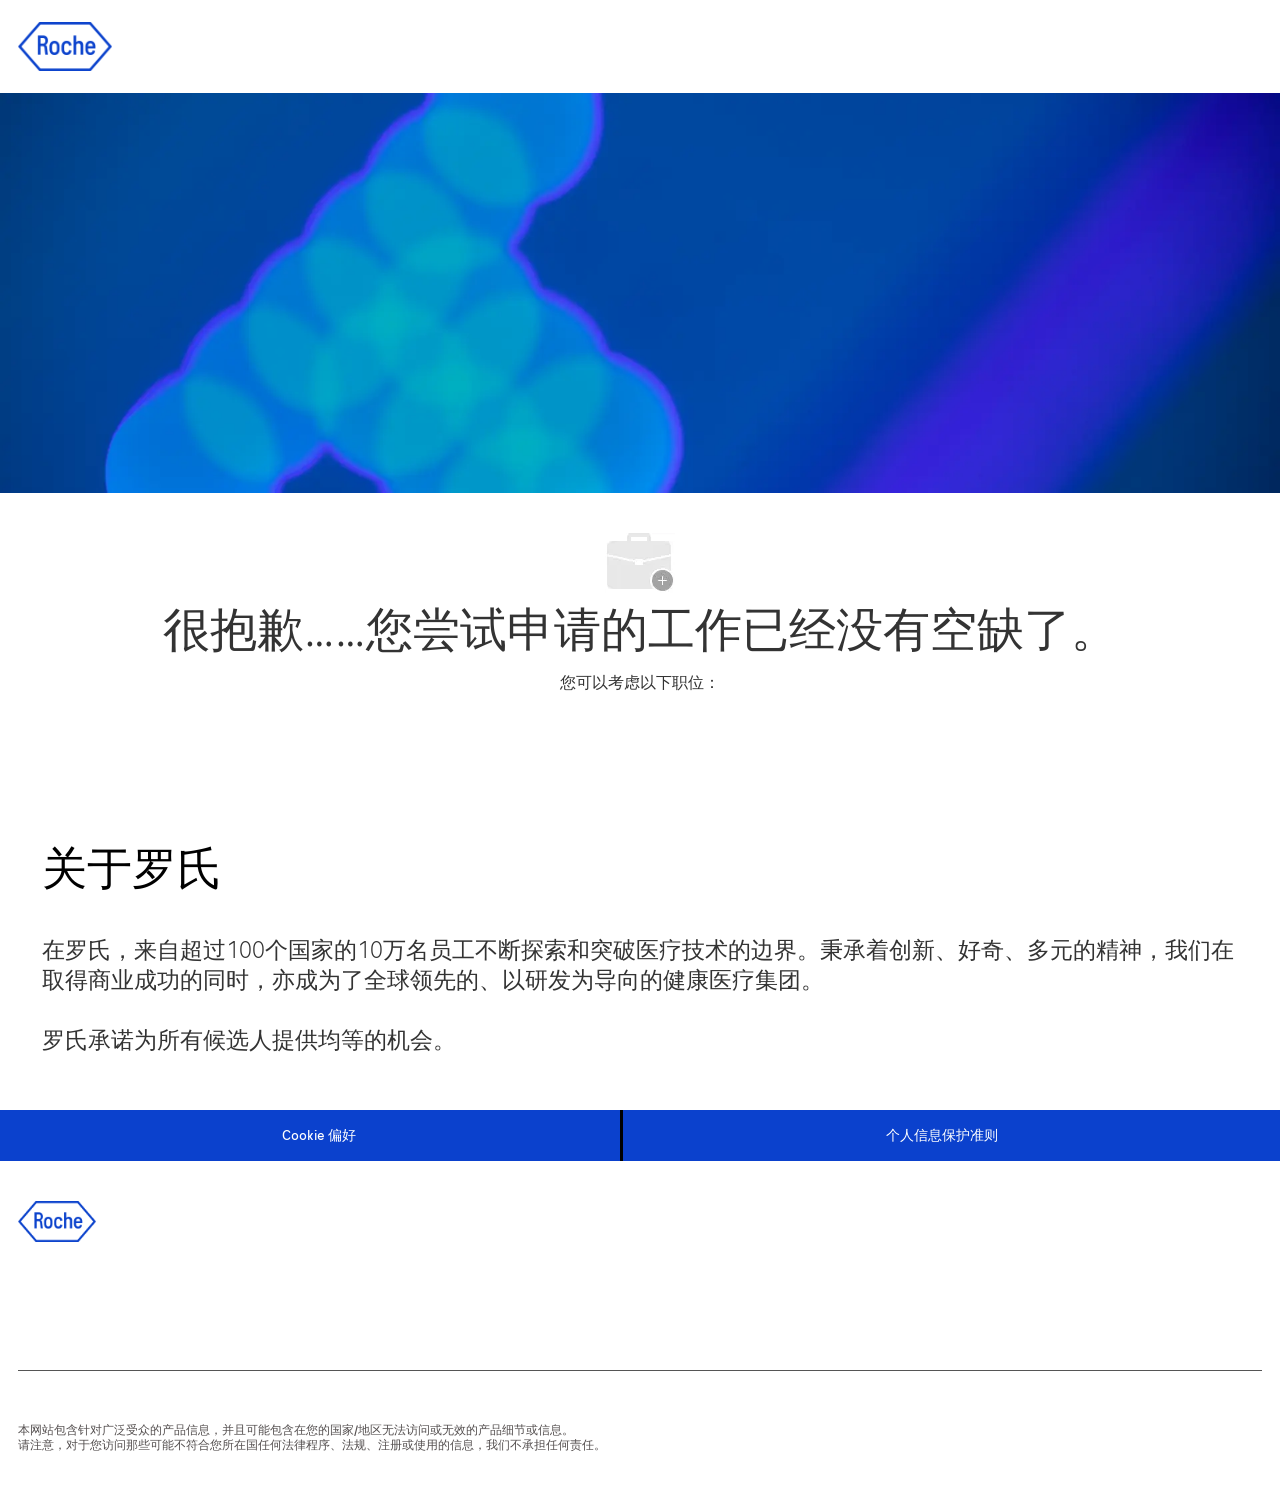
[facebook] (45, 1301)
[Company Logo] (65, 45)
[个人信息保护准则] (942, 1136)
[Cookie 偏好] (319, 1136)
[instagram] (207, 1301)
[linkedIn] (99, 1301)
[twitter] (153, 1301)
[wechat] (261, 1301)
